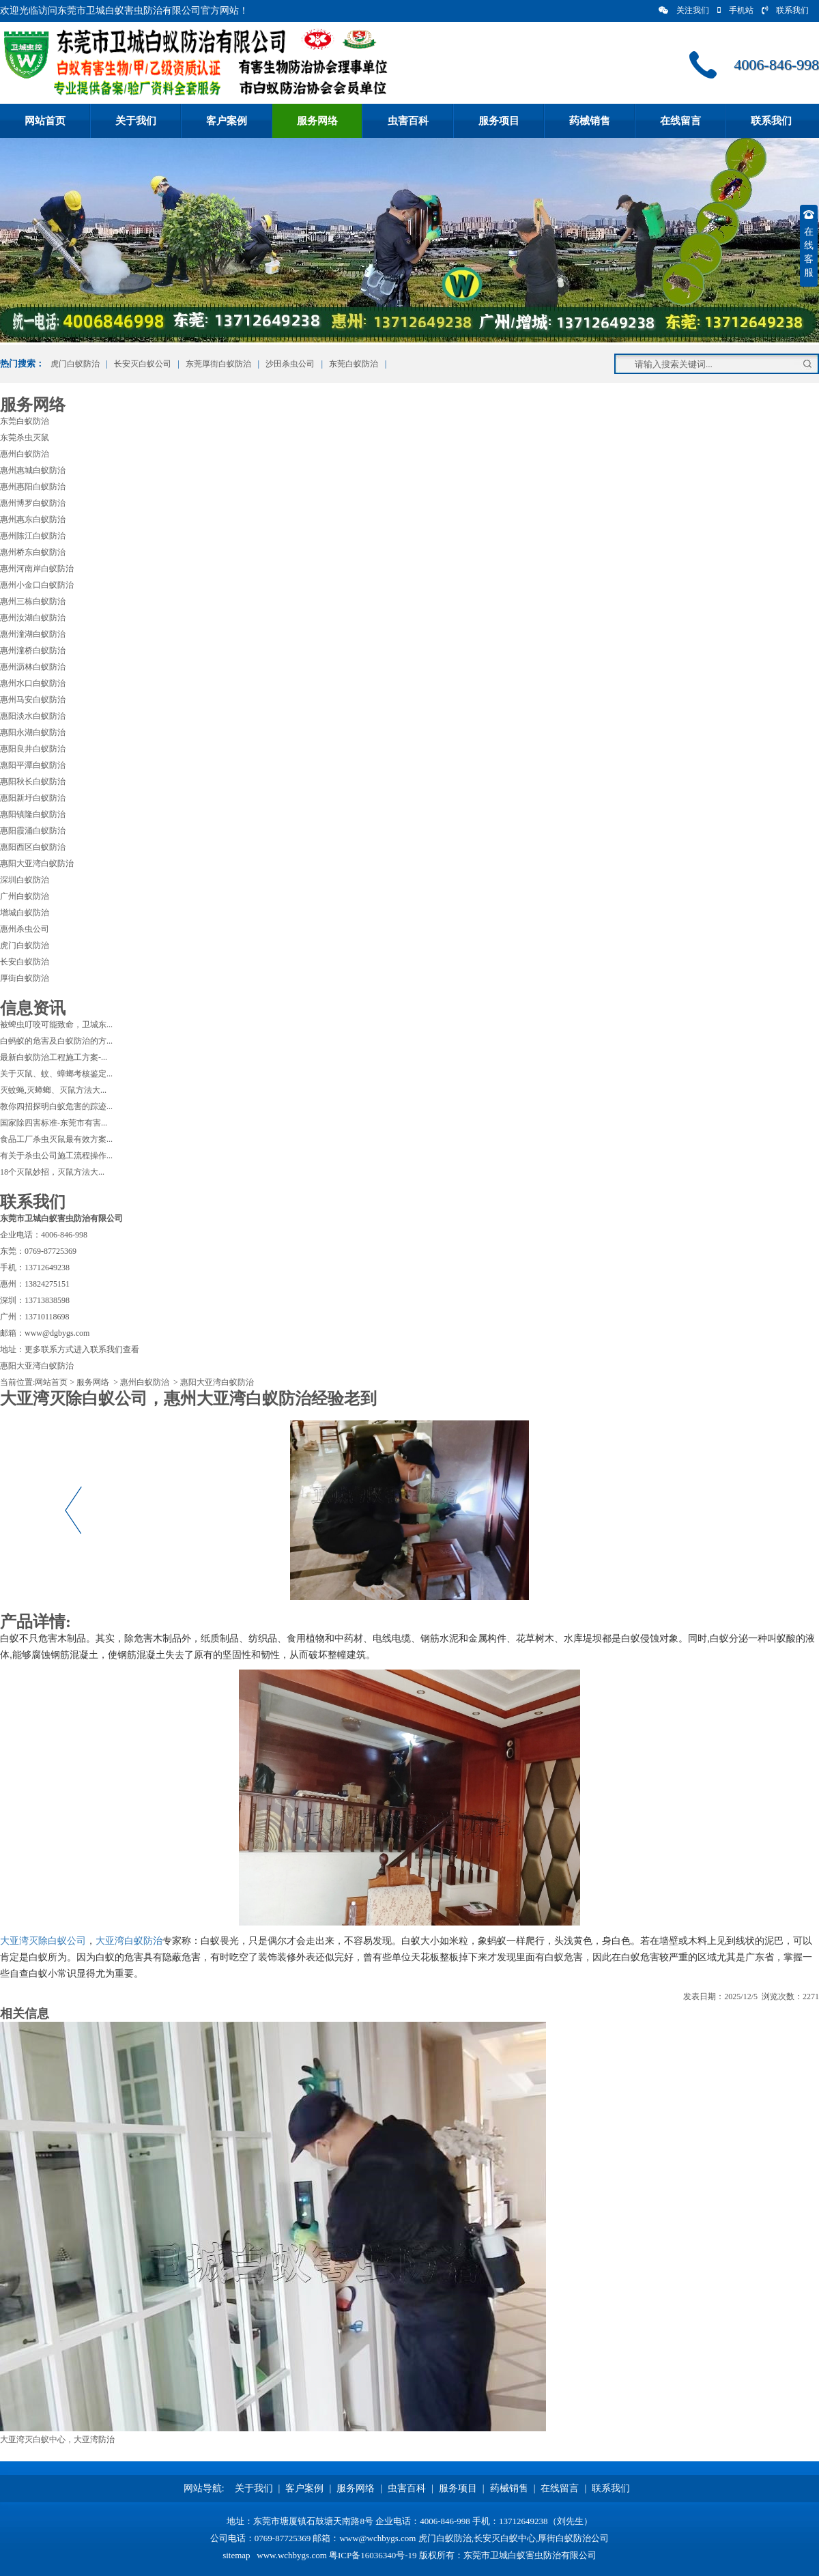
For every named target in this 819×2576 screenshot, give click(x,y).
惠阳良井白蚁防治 (33, 749)
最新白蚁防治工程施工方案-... (53, 1057)
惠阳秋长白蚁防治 (33, 781)
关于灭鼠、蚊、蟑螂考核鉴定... (56, 1073)
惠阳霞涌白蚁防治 (33, 830)
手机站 (735, 10)
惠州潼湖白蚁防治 (33, 634)
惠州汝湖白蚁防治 (33, 617)
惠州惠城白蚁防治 (33, 470)
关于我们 (135, 120)
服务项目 (498, 120)
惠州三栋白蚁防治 (33, 601)
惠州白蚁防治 (24, 454)
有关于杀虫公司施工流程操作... (56, 1155)
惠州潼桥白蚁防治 (33, 650)
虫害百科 (408, 120)
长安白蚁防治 (24, 962)
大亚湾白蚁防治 (129, 1940)
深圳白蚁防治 (24, 880)
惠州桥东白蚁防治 (33, 552)
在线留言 (680, 120)
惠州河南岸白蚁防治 (37, 568)
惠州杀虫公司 (24, 929)
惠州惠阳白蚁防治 (33, 486)
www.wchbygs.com (291, 2555)
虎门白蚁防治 (74, 364)
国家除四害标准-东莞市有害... (53, 1123)
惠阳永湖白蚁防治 (33, 732)
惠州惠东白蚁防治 (33, 519)
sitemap (236, 2555)
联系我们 (785, 10)
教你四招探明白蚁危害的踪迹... (56, 1106)
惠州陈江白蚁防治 (33, 536)
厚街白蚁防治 (24, 978)
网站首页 (45, 120)
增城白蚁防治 (24, 912)
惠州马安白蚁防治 (33, 699)
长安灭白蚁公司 (142, 364)
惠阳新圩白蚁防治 (33, 798)
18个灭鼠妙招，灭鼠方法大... (52, 1172)
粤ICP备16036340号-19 (373, 2555)
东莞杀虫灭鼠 (24, 437)
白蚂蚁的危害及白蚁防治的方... (56, 1041)
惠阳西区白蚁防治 (33, 847)
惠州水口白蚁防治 (33, 683)
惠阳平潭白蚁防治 (33, 765)
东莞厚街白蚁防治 (218, 364)
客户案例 (226, 120)
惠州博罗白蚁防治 (33, 503)
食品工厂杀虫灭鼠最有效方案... (56, 1139)
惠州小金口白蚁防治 (37, 585)
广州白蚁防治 (24, 896)
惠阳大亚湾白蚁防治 (37, 863)
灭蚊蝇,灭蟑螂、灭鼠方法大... (53, 1090)
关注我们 (684, 10)
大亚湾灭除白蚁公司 (43, 1940)
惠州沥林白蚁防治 (33, 667)
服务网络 (317, 120)
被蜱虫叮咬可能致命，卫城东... (56, 1024)
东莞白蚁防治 (353, 364)
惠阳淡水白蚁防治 (33, 716)
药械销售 (589, 120)
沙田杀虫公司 (290, 364)
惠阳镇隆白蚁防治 (33, 814)
